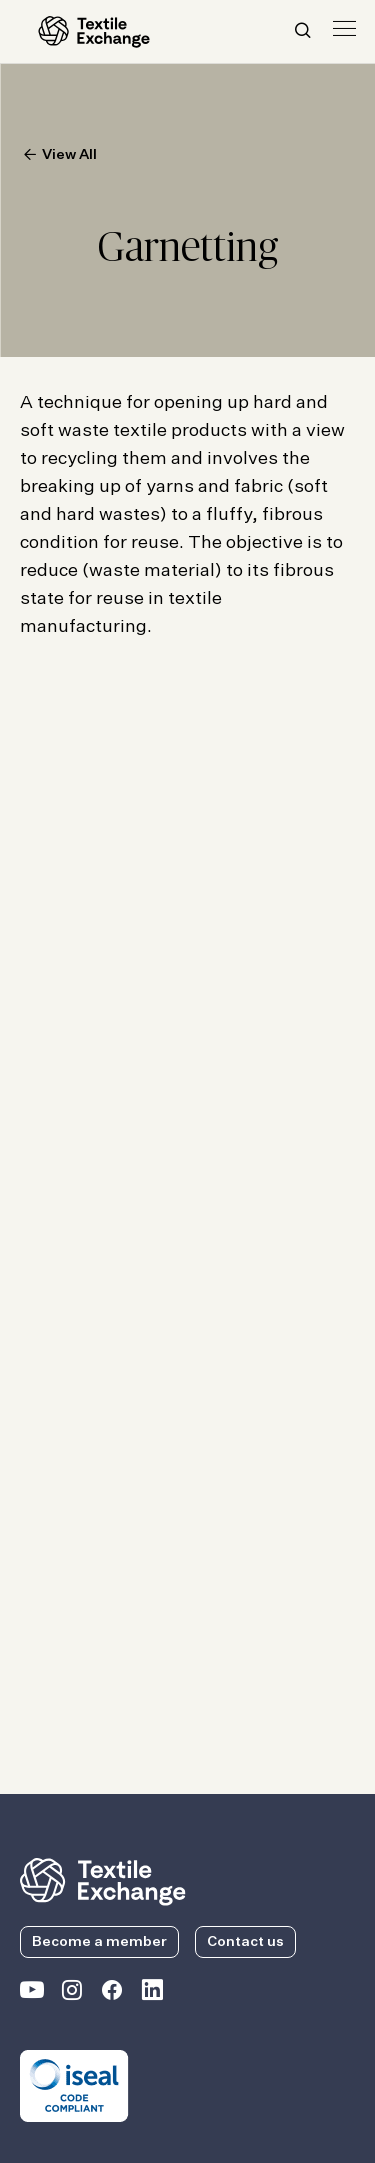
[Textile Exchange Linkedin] (152, 1994)
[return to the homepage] (103, 1880)
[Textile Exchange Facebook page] (112, 1994)
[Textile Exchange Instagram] (72, 1994)
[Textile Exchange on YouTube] (32, 1994)
